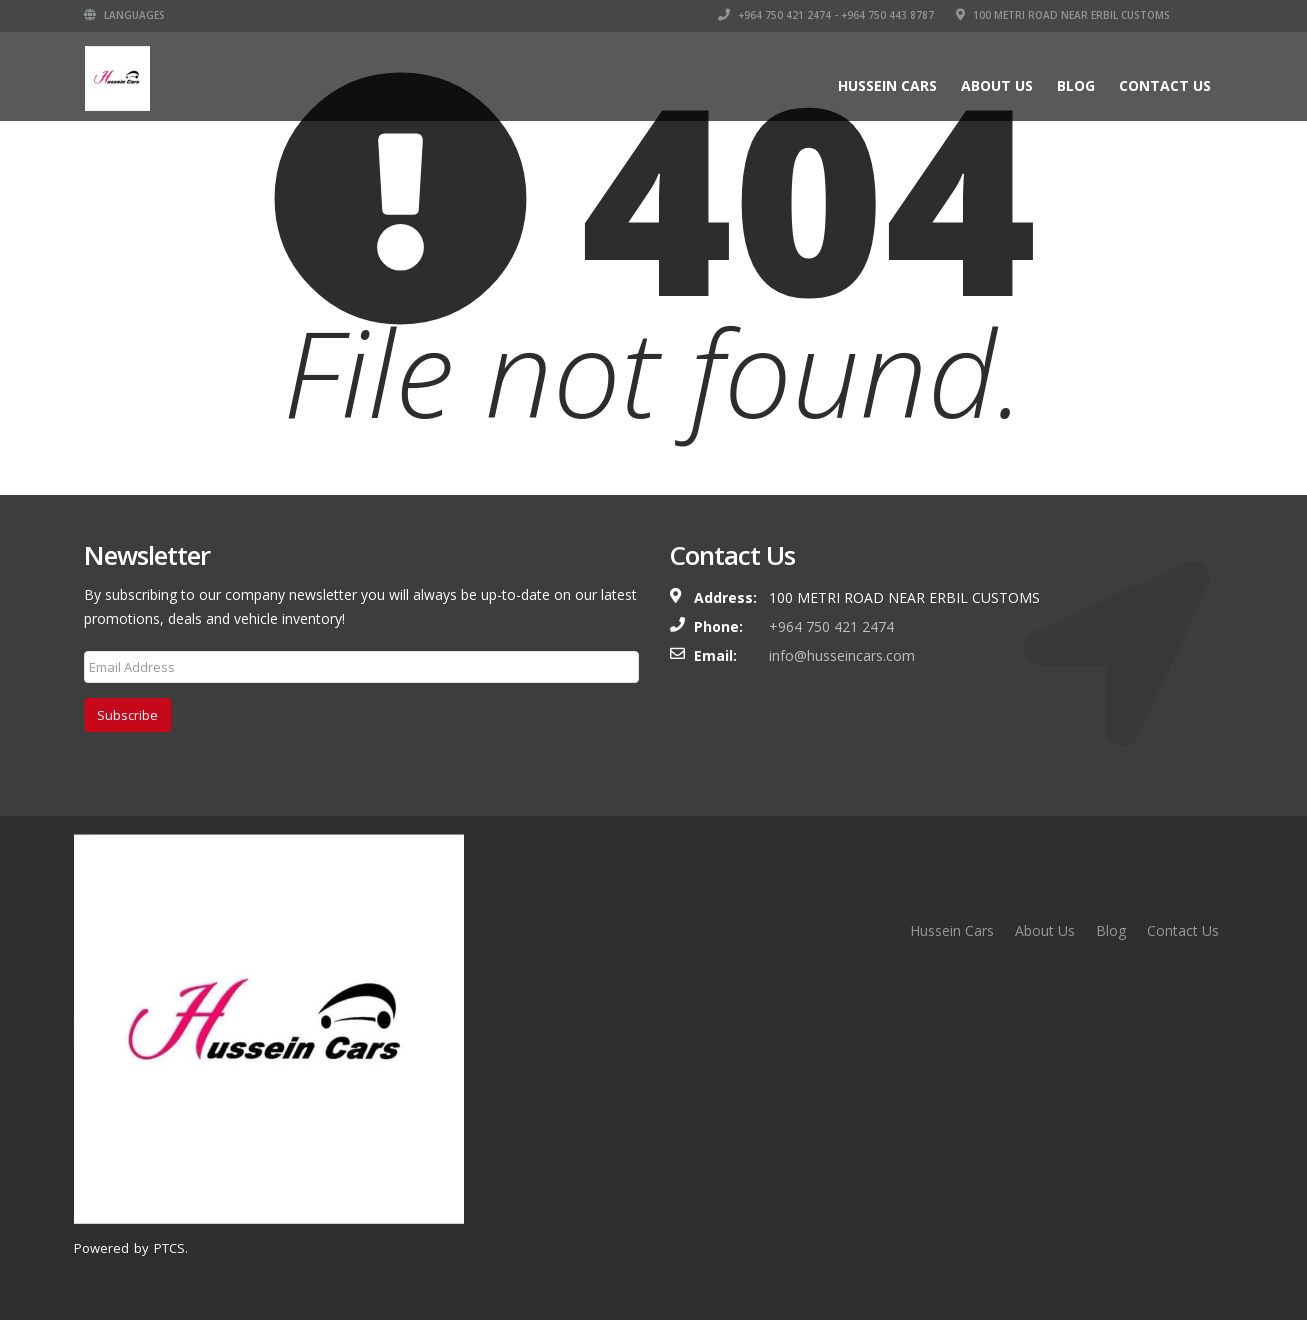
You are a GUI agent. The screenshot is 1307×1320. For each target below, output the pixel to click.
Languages (124, 15)
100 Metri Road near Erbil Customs (1063, 15)
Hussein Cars (887, 85)
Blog (1076, 85)
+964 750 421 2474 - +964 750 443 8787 (826, 15)
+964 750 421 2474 (831, 626)
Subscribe (127, 715)
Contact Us (1165, 85)
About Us (997, 85)
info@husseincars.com (842, 655)
